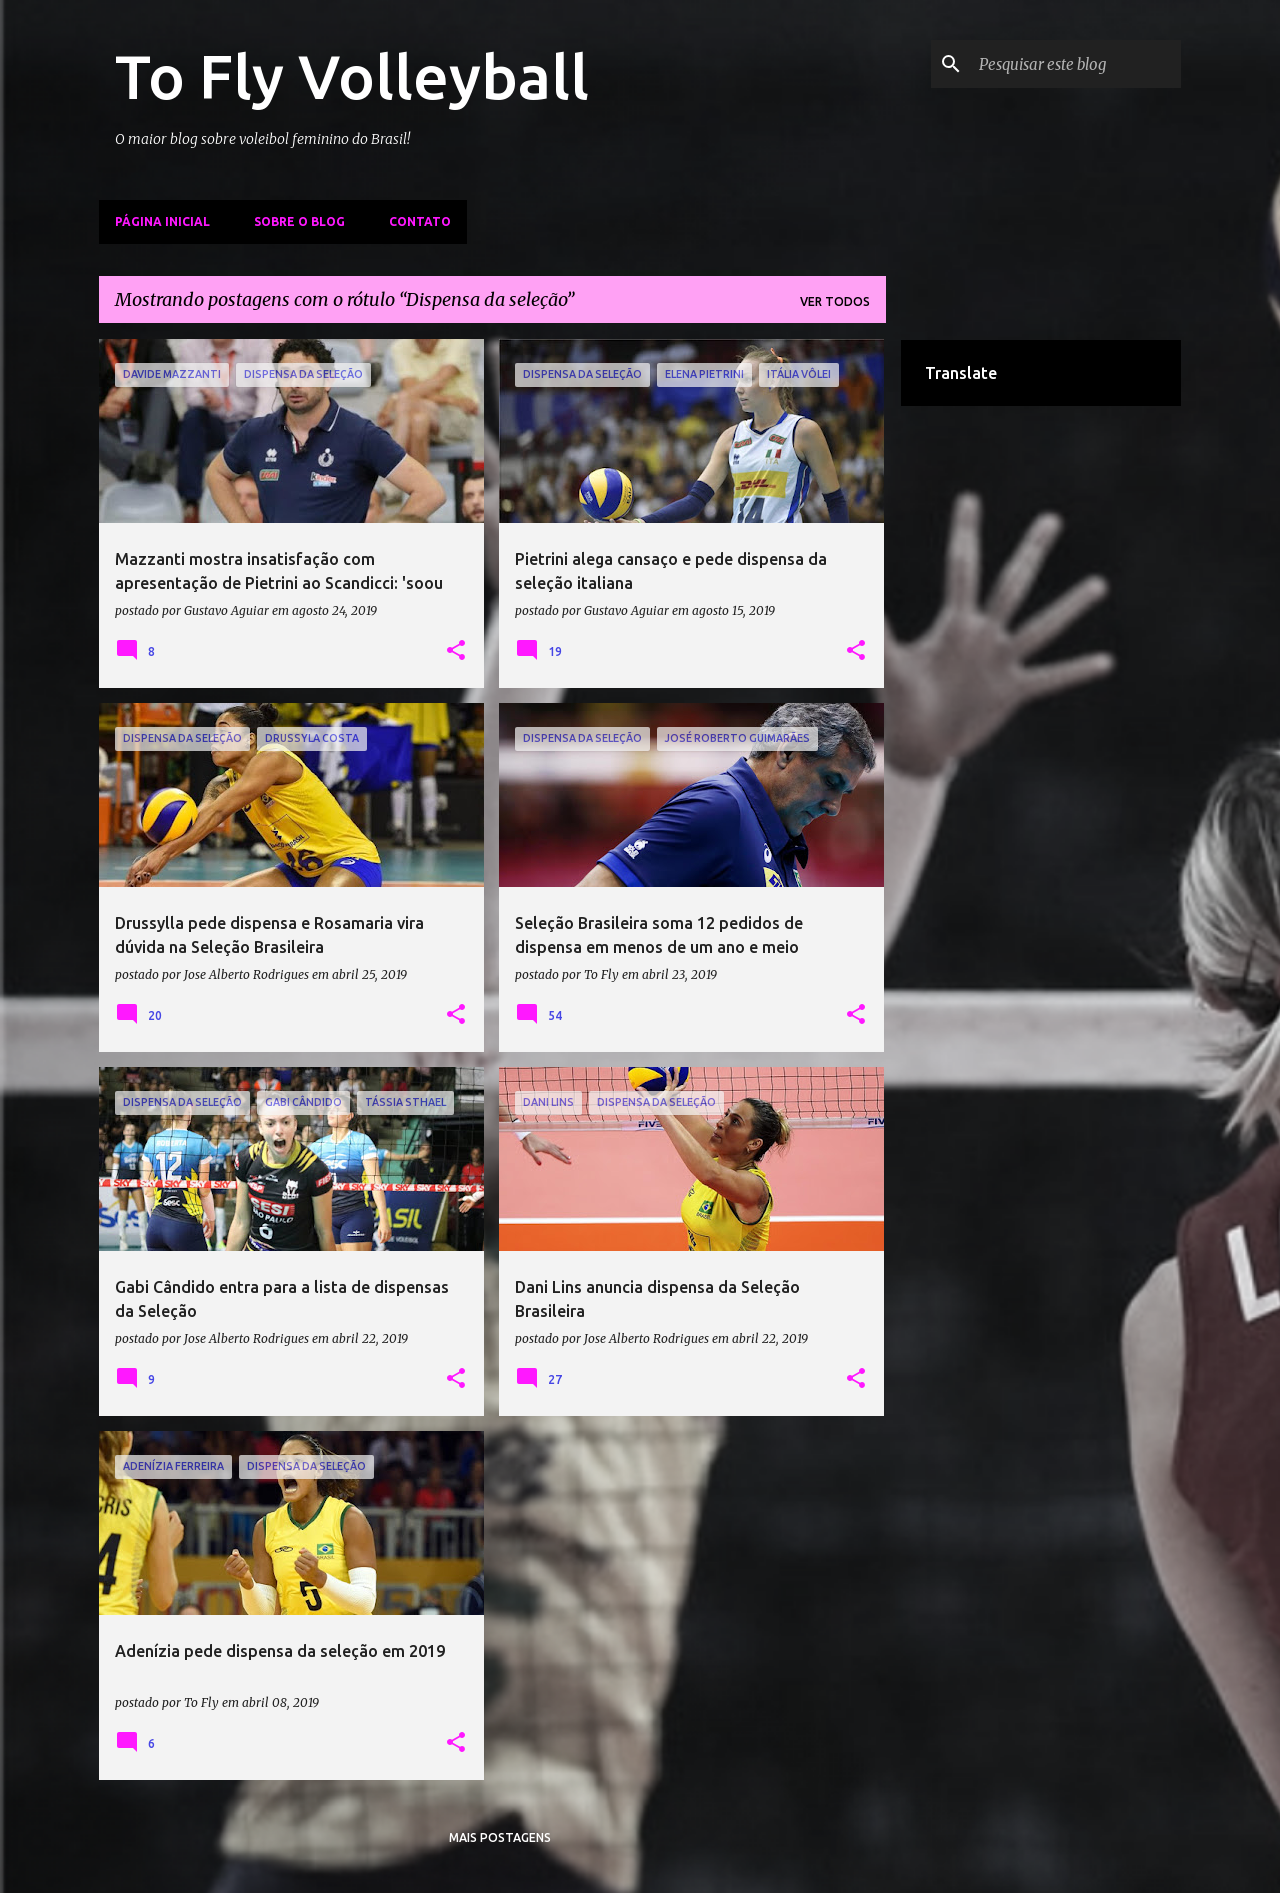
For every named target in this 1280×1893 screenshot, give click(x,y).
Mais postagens (500, 1837)
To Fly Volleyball (352, 76)
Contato (420, 221)
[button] (456, 651)
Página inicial (162, 221)
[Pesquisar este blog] (1076, 64)
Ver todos (835, 301)
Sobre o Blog (299, 221)
